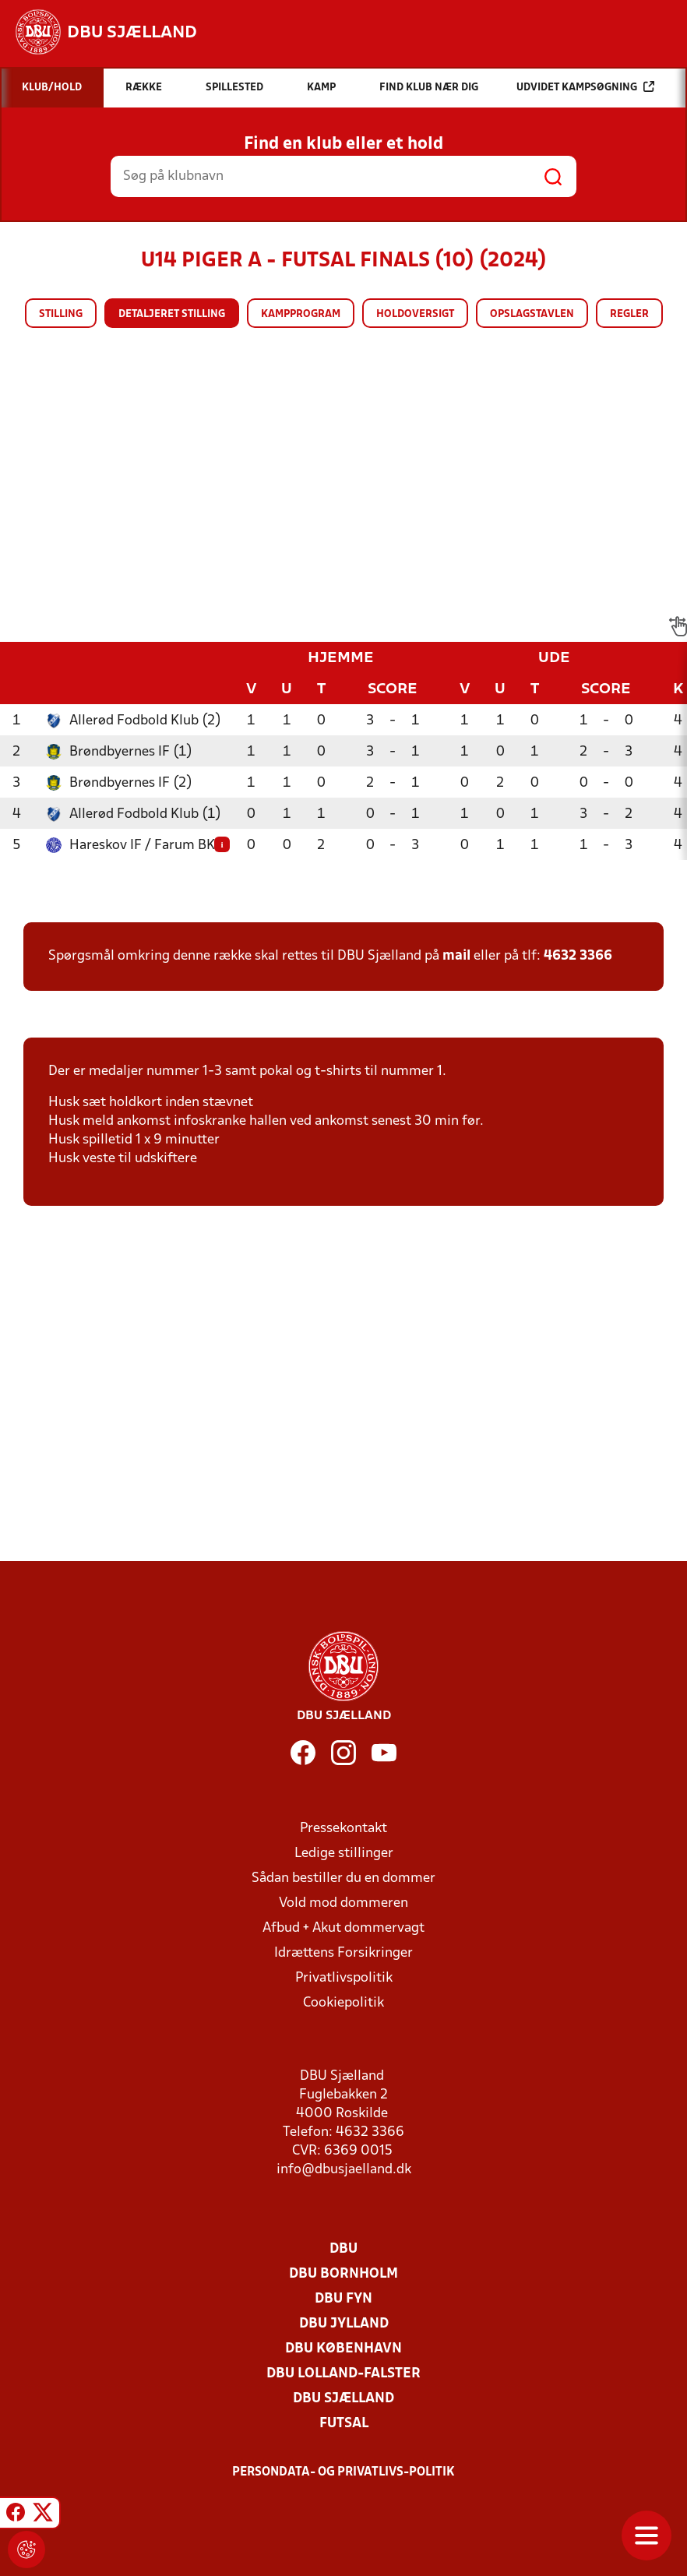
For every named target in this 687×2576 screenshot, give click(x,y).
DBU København (343, 2349)
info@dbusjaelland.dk (344, 2169)
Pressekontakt (343, 1828)
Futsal (343, 2423)
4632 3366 (578, 956)
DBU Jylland (344, 2324)
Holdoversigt (415, 314)
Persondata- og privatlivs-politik (343, 2472)
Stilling (61, 314)
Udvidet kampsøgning (585, 87)
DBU (343, 2249)
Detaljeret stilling (171, 314)
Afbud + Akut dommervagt (343, 1928)
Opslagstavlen (532, 314)
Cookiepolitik (343, 2003)
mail (456, 956)
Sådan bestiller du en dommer (343, 1878)
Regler (629, 314)
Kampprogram (300, 314)
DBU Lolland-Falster (343, 2373)
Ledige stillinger (343, 1853)
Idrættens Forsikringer (343, 1953)
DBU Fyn (343, 2299)
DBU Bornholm (343, 2274)
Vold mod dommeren (343, 1903)
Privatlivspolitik (344, 1978)
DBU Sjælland (343, 2398)
